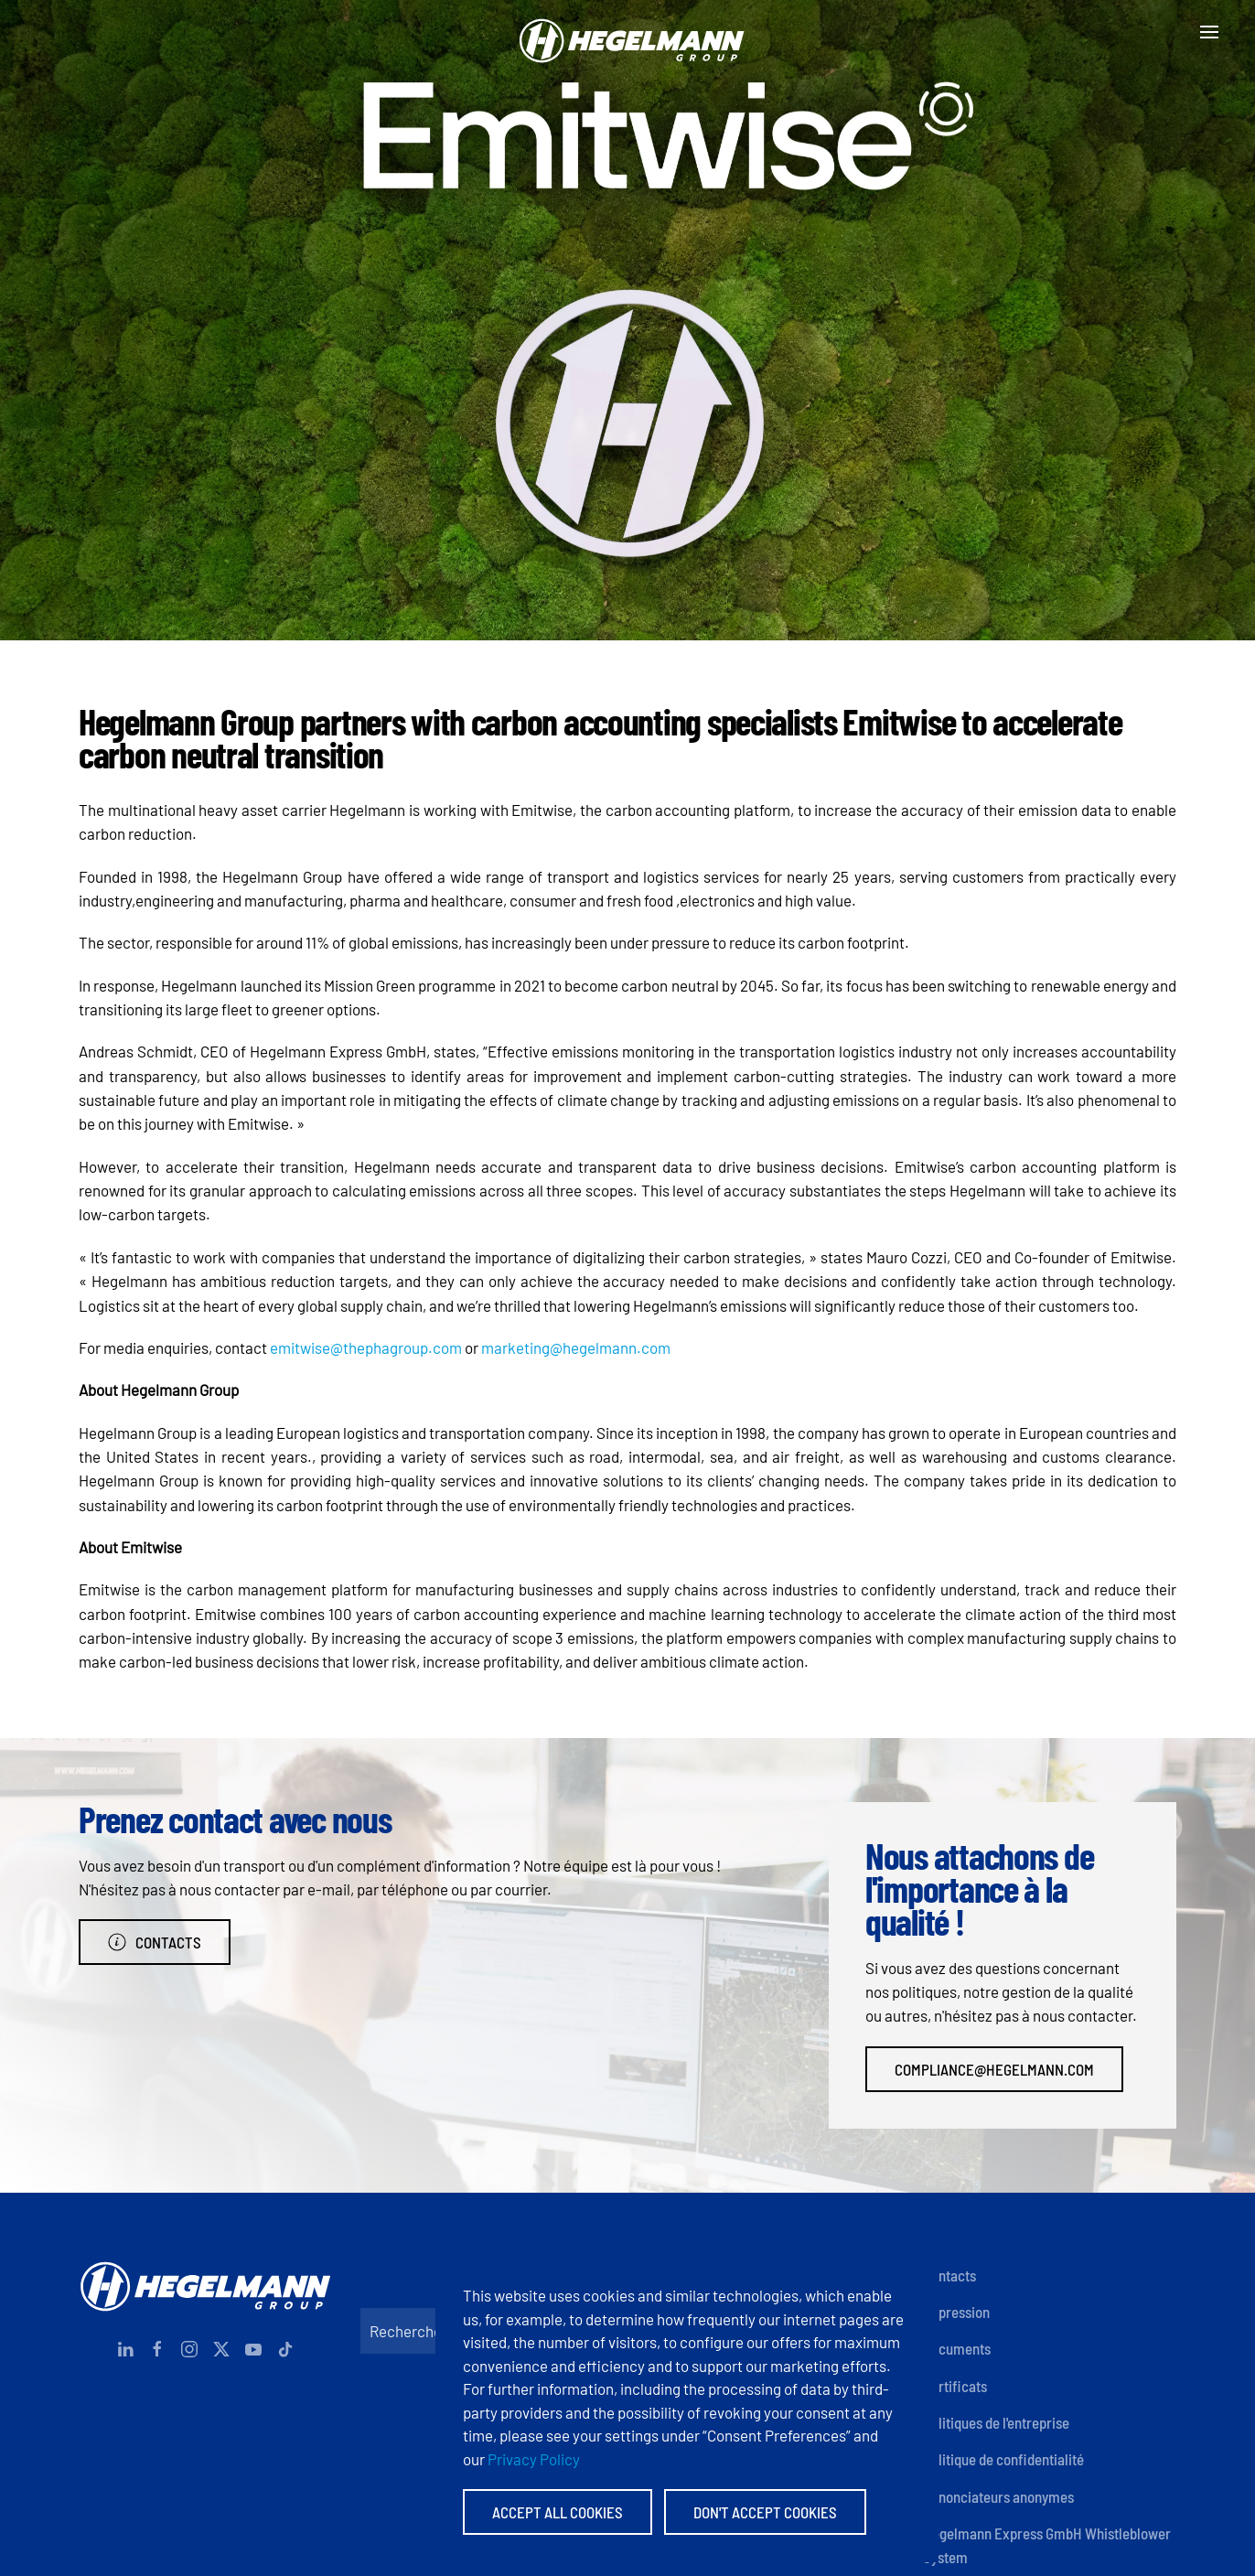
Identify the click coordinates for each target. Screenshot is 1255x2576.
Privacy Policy (534, 2459)
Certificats (955, 2386)
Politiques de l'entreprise (996, 2422)
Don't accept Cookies (765, 2512)
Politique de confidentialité (1003, 2459)
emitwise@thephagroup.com (366, 1347)
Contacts (154, 1942)
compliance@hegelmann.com (994, 2069)
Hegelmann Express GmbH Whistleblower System (1047, 2545)
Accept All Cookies (557, 2512)
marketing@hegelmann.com (575, 1347)
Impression (956, 2311)
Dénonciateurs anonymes (998, 2496)
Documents (957, 2348)
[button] (1209, 32)
